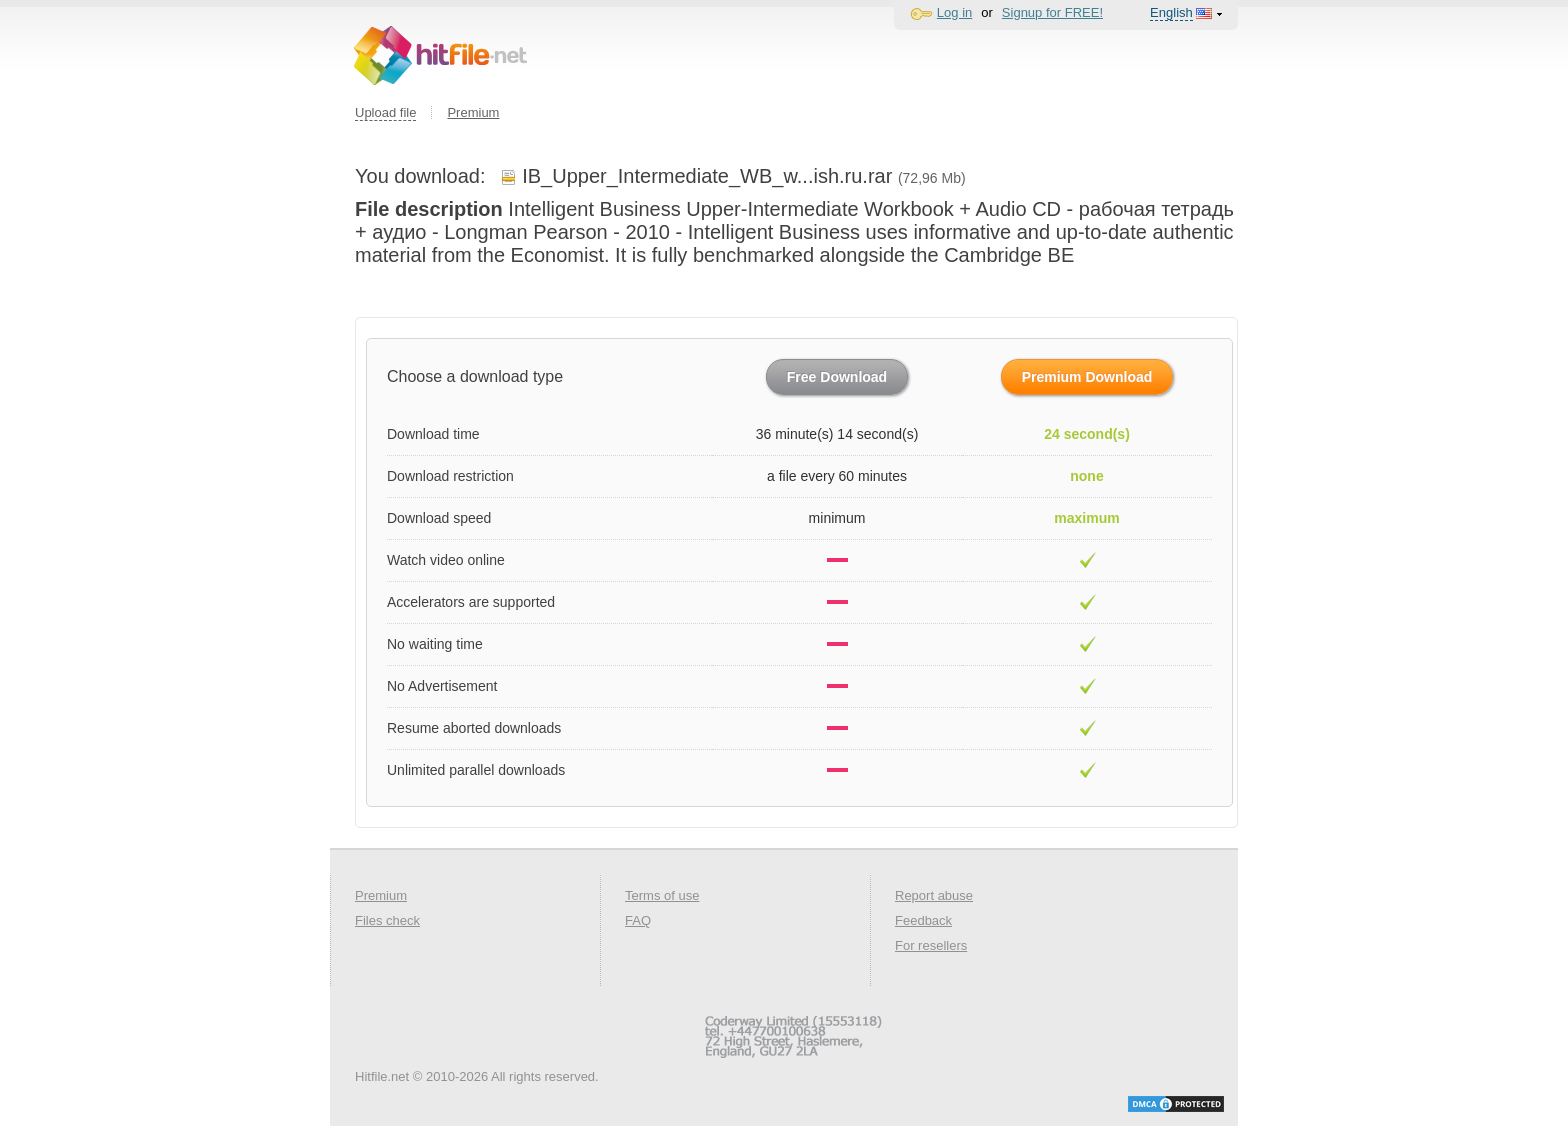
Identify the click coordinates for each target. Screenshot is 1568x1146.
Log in (954, 12)
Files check (387, 920)
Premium (473, 112)
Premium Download (1087, 377)
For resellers (931, 945)
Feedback (923, 920)
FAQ (638, 920)
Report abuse (934, 895)
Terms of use (662, 895)
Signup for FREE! (1052, 12)
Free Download (837, 377)
